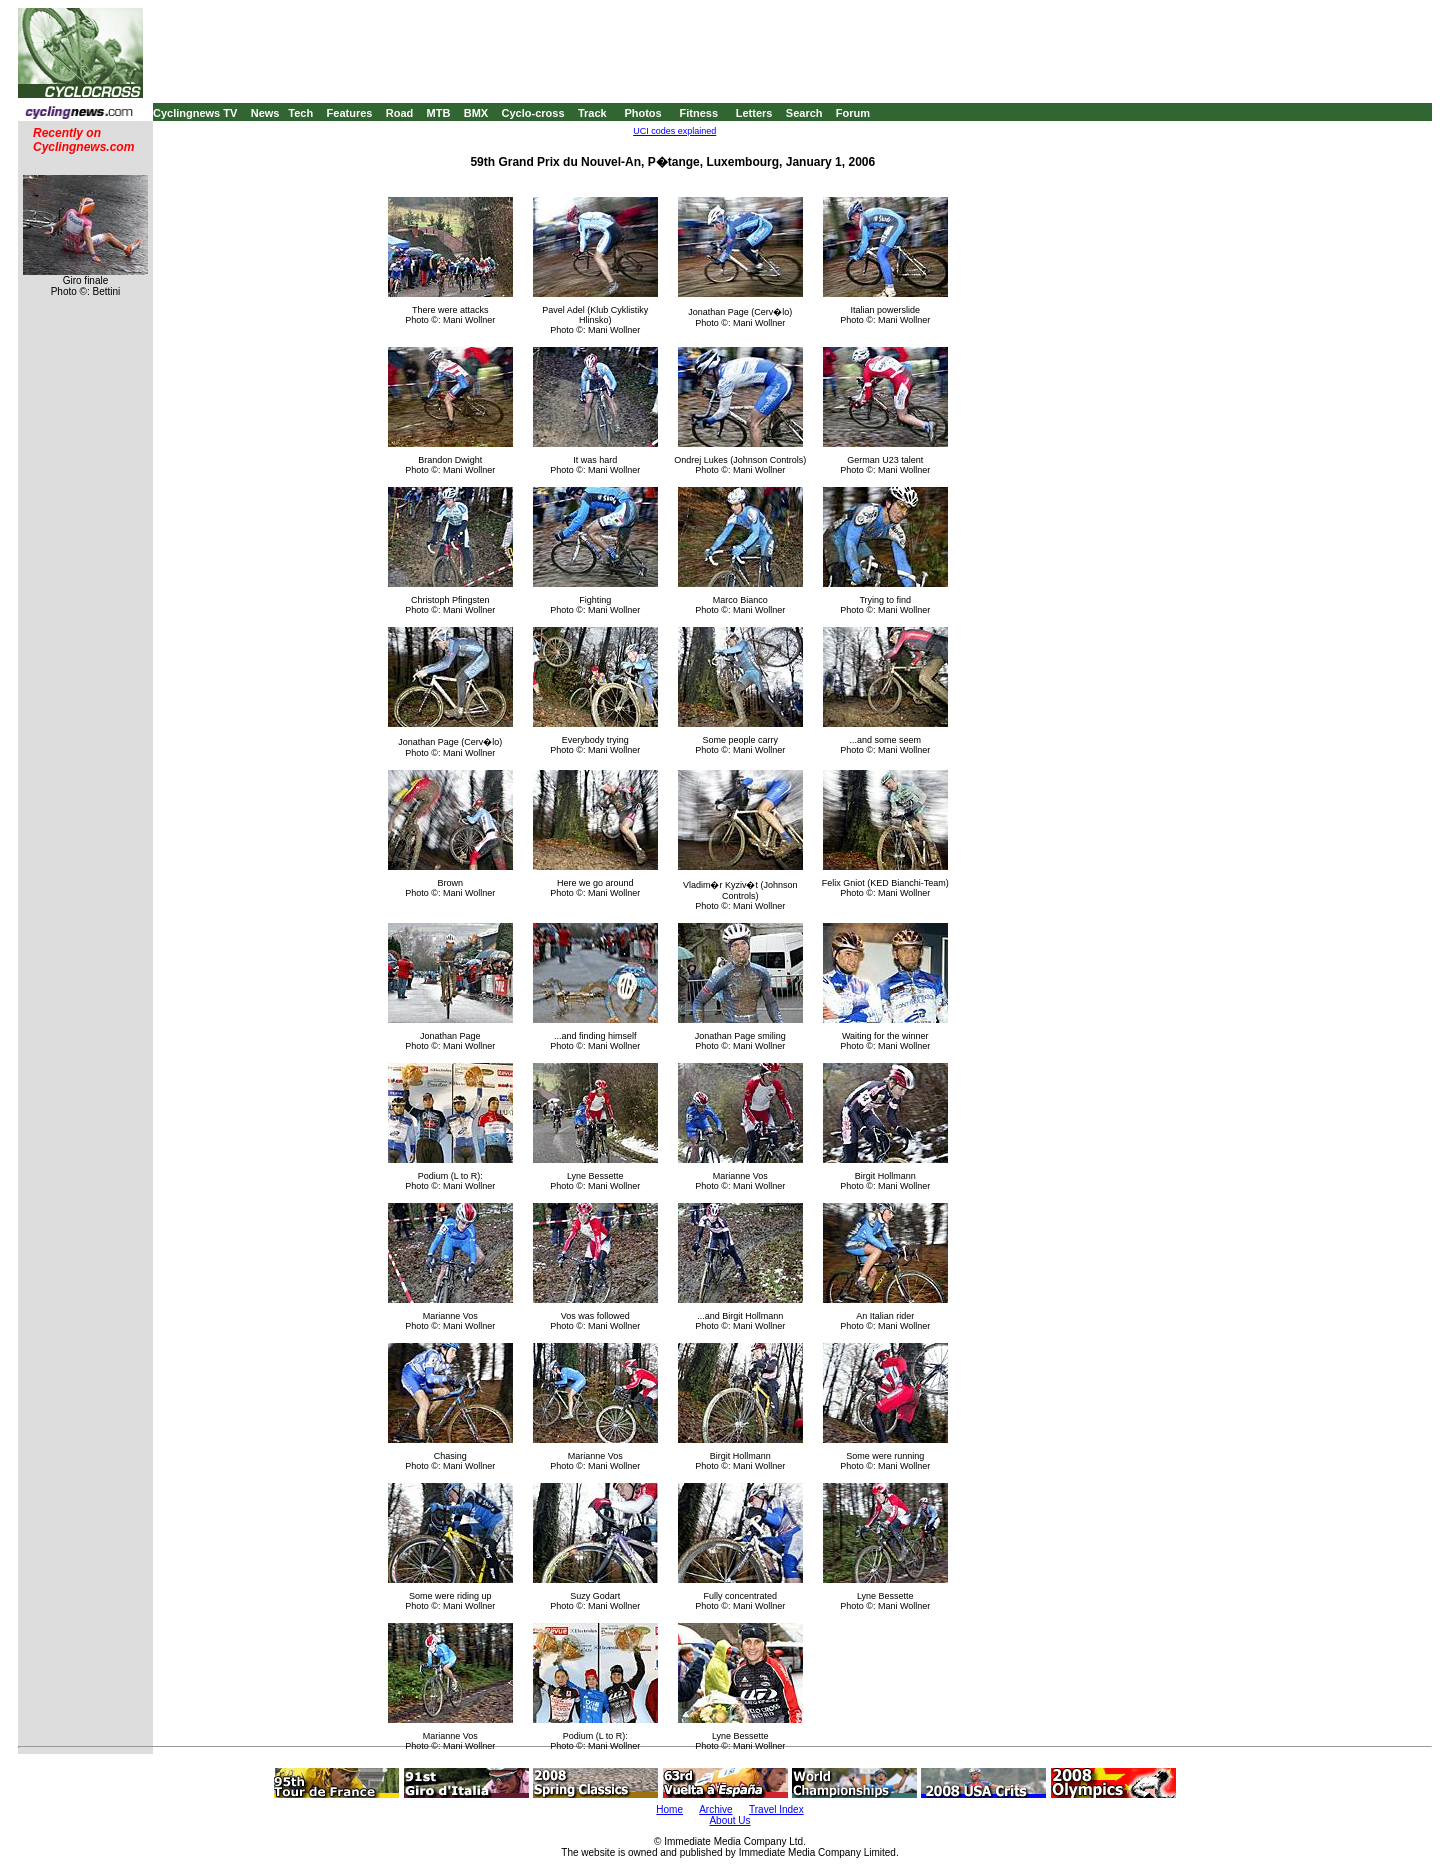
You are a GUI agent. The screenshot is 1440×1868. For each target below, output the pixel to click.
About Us (729, 1820)
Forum (853, 113)
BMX (476, 113)
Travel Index (776, 1809)
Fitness (698, 113)
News (265, 113)
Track (592, 113)
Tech (300, 113)
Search (804, 113)
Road (400, 113)
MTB (439, 113)
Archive (715, 1809)
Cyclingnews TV (195, 113)
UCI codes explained (674, 131)
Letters (754, 113)
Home (669, 1809)
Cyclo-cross (533, 113)
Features (350, 113)
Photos (642, 113)
